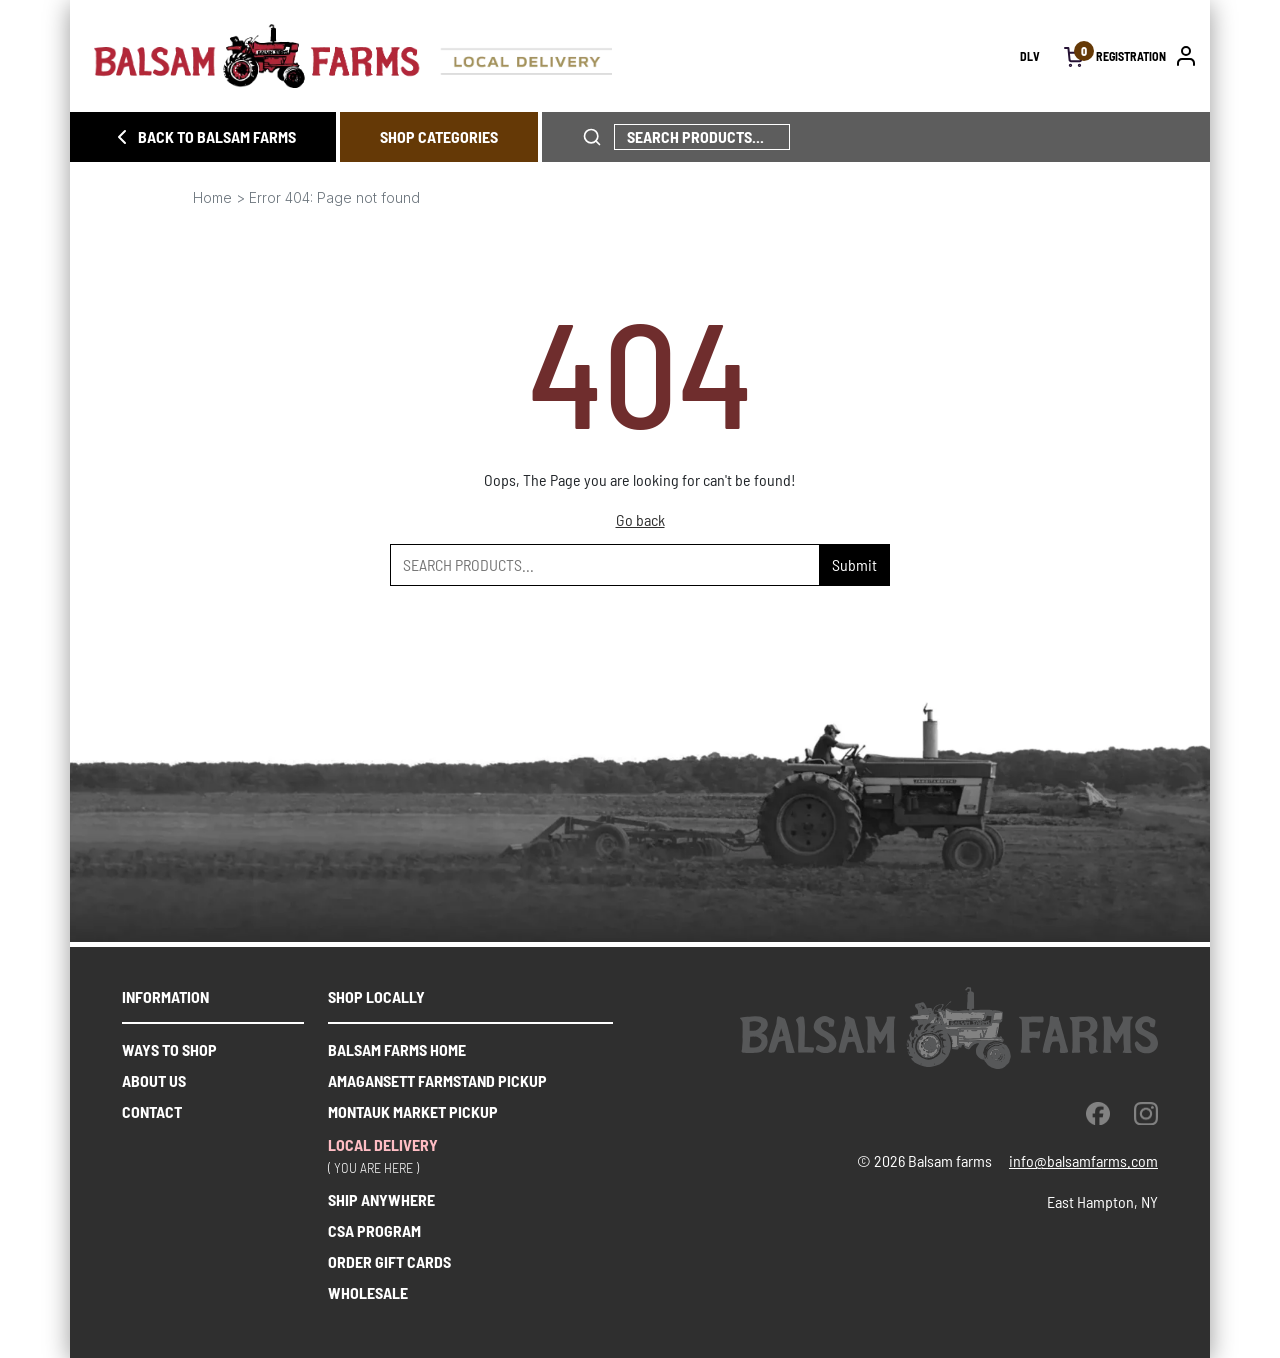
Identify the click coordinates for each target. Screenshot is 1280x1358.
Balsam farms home (397, 1049)
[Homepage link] (557, 56)
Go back (640, 519)
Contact (152, 1111)
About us (154, 1080)
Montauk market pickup (413, 1111)
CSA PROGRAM (374, 1230)
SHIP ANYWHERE (381, 1199)
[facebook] (1098, 1113)
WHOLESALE (368, 1292)
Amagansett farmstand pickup (437, 1080)
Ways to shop (169, 1049)
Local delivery (383, 1144)
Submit (854, 564)
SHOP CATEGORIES (439, 136)
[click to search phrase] (592, 137)
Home (212, 197)
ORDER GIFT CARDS (389, 1261)
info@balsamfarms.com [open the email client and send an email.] (1083, 1160)
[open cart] (1074, 56)
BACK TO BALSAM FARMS (203, 137)
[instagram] (1146, 1113)
